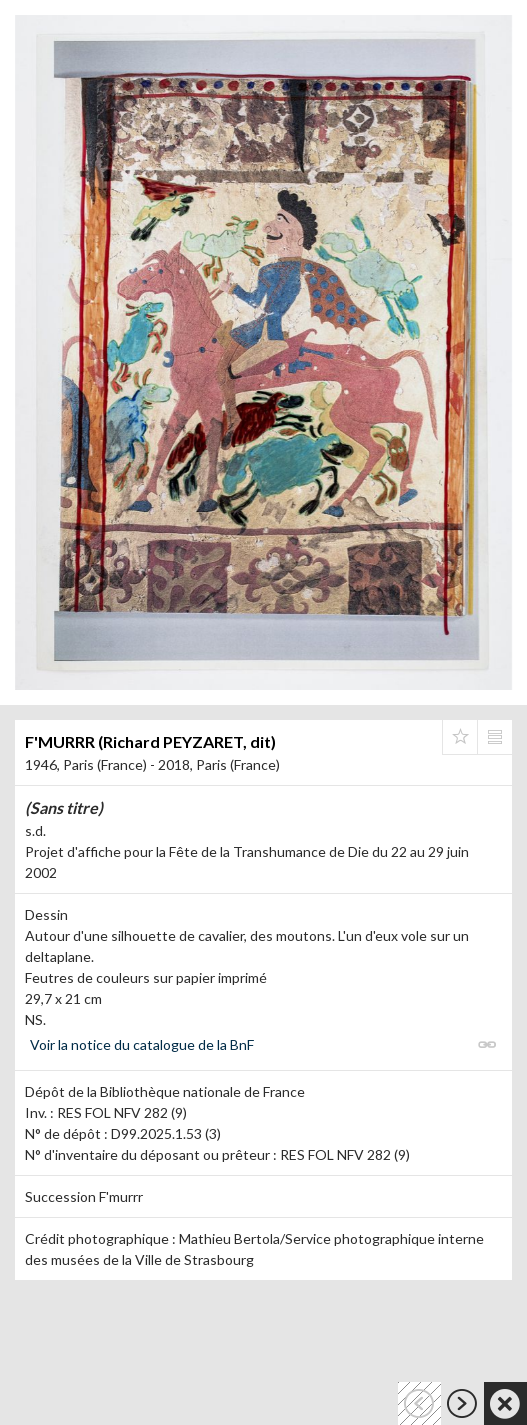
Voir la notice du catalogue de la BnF (142, 1044)
